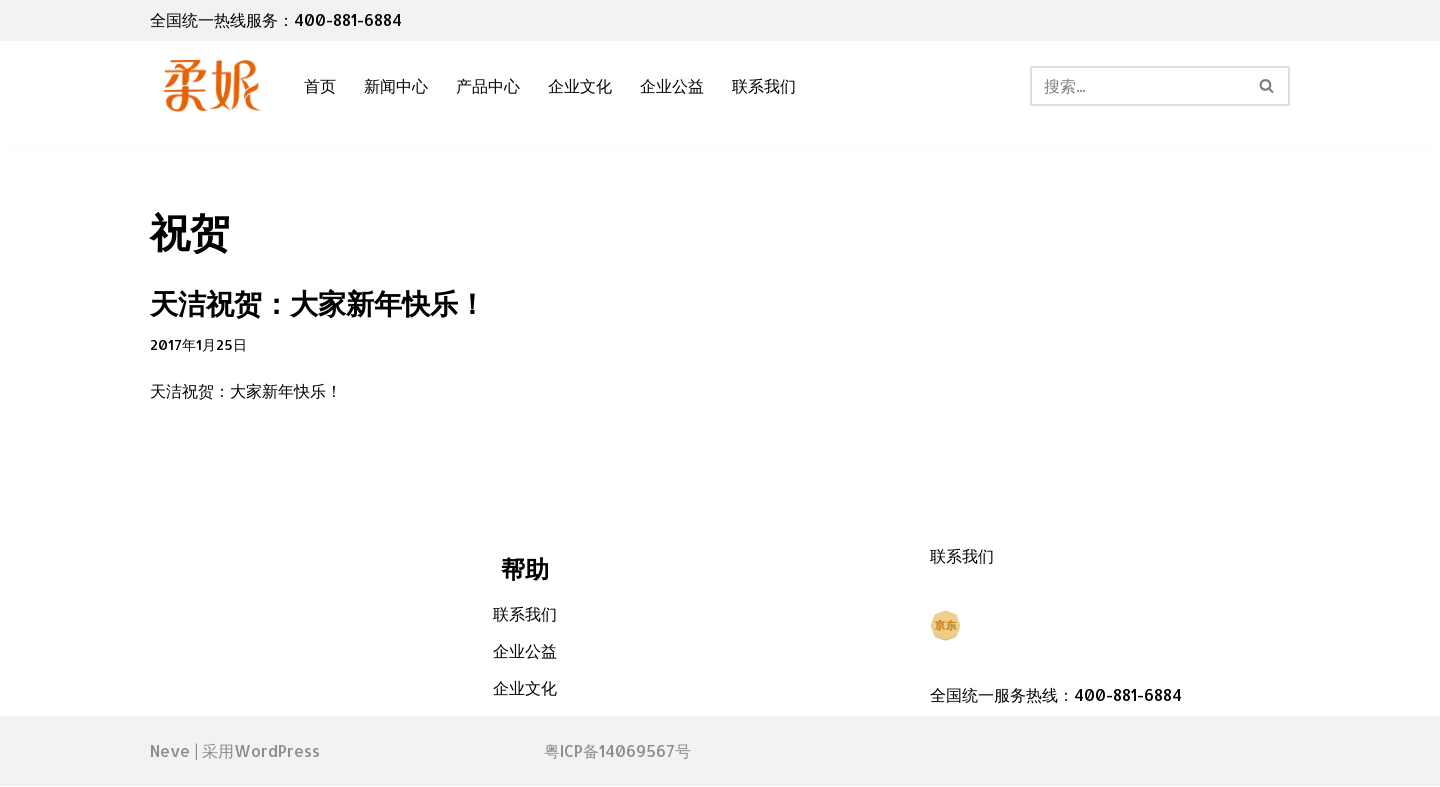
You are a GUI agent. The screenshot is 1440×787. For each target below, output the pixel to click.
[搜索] (1137, 86)
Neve (170, 751)
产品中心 (488, 86)
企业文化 (580, 86)
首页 (320, 86)
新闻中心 (396, 86)
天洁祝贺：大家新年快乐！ (318, 303)
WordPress (277, 751)
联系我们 (764, 86)
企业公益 (672, 86)
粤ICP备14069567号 (617, 752)
